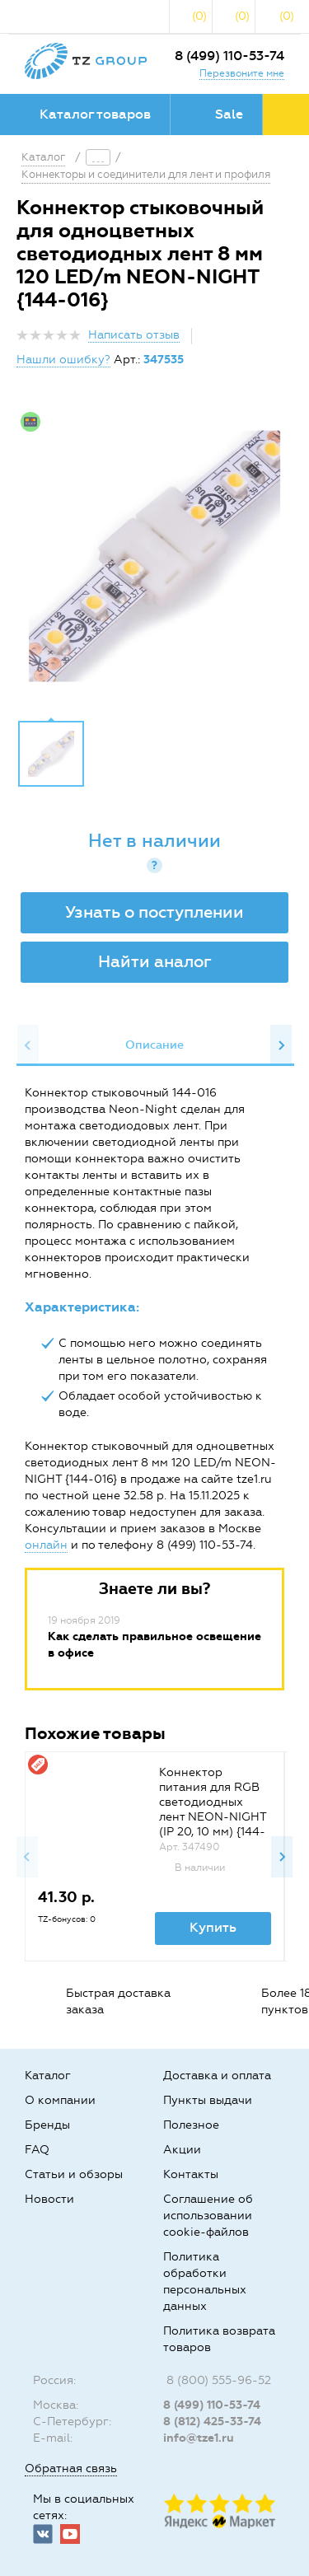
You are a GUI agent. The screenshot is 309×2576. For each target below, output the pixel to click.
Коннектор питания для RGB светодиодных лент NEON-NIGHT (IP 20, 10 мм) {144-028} (212, 1809)
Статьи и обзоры (74, 2174)
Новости (49, 2199)
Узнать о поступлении (154, 912)
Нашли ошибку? (63, 360)
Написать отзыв (134, 335)
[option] (154, 556)
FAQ (37, 2150)
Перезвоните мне (241, 73)
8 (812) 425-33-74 (212, 2422)
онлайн (46, 1545)
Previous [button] (28, 1045)
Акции (182, 2150)
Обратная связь (71, 2468)
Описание (154, 1045)
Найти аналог (155, 961)
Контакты (190, 2174)
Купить (213, 1927)
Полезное (191, 2125)
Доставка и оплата (217, 2076)
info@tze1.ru (198, 2438)
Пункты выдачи (207, 2100)
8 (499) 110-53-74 (229, 55)
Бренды (47, 2125)
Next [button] (281, 1045)
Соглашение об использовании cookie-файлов (208, 2215)
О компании (60, 2100)
